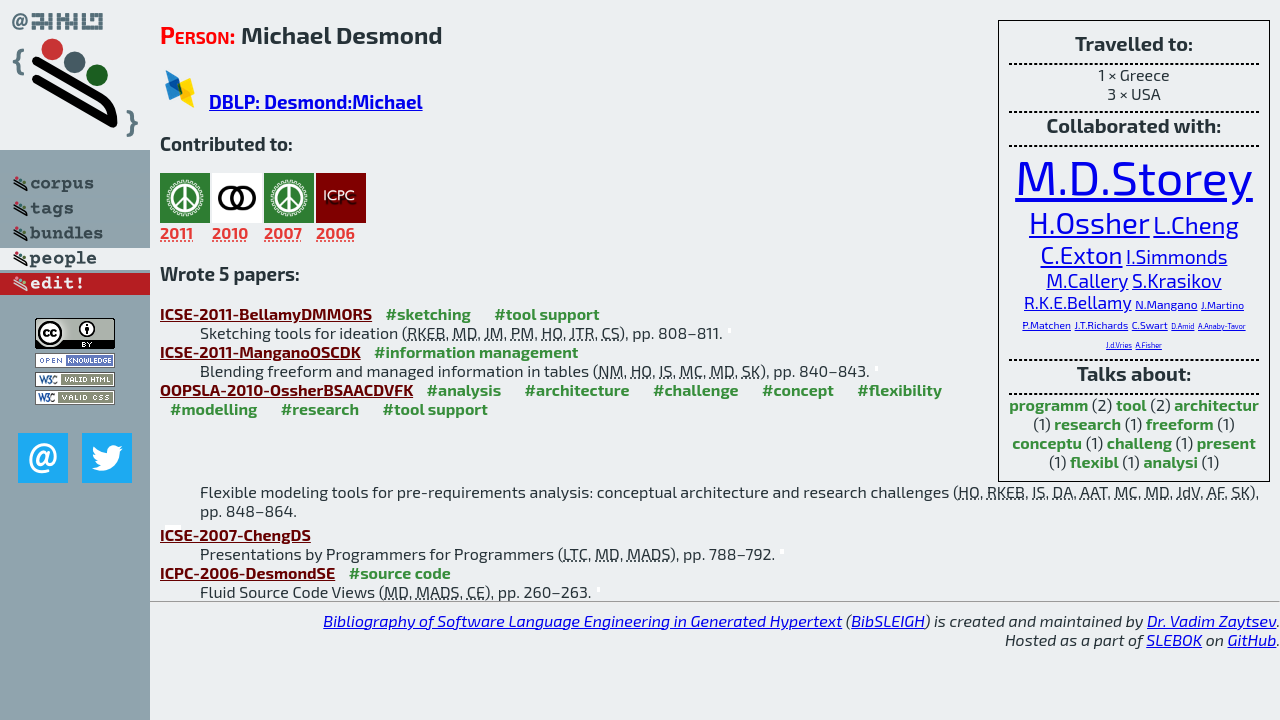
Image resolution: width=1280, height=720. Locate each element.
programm (1048, 404)
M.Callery (1087, 280)
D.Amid (1182, 326)
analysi (1170, 461)
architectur (1216, 404)
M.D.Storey (1134, 176)
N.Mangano (1166, 304)
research (1087, 423)
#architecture (577, 389)
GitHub (1252, 639)
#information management (476, 351)
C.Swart (1150, 325)
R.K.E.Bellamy (1078, 302)
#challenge (696, 389)
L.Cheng (1196, 224)
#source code (400, 572)
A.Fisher (1149, 345)
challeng (1139, 442)
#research (320, 408)
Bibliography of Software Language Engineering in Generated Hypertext (582, 620)
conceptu (1047, 442)
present (1226, 442)
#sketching (428, 313)
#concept (798, 389)
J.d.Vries (1119, 345)
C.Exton (1082, 254)
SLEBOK (1174, 639)
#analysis (464, 389)
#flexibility (899, 389)
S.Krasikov (1177, 280)
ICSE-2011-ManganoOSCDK (260, 351)
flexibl (1094, 461)
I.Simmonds (1176, 256)
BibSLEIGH (887, 620)
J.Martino (1222, 305)
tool (1131, 404)
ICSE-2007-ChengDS (235, 534)
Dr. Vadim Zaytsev (1211, 620)
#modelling (213, 408)
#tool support (546, 313)
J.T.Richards (1102, 325)
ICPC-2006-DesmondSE (247, 572)
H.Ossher (1089, 222)
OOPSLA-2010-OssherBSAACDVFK (286, 389)
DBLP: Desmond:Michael (316, 101)
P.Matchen (1046, 325)
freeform (1180, 423)
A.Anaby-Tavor (1222, 326)
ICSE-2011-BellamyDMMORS (266, 313)
